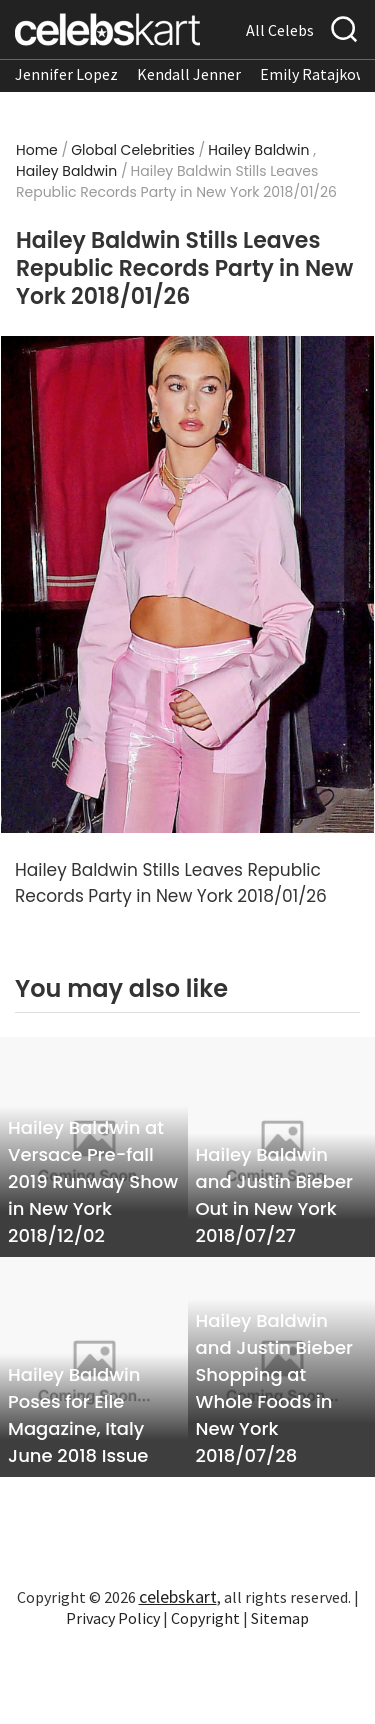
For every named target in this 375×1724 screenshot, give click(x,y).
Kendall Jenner (189, 74)
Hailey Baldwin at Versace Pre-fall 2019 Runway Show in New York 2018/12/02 (93, 1181)
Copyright (205, 1618)
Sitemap (280, 1618)
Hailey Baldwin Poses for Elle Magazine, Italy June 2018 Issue (78, 1415)
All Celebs (280, 30)
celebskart (178, 1596)
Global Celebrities (133, 150)
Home (37, 150)
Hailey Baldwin (258, 150)
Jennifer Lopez (66, 74)
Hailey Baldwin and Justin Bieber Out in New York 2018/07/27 (274, 1195)
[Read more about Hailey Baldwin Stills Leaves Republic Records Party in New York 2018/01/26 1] (187, 585)
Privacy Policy (113, 1618)
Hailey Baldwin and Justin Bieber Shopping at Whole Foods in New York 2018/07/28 (274, 1388)
